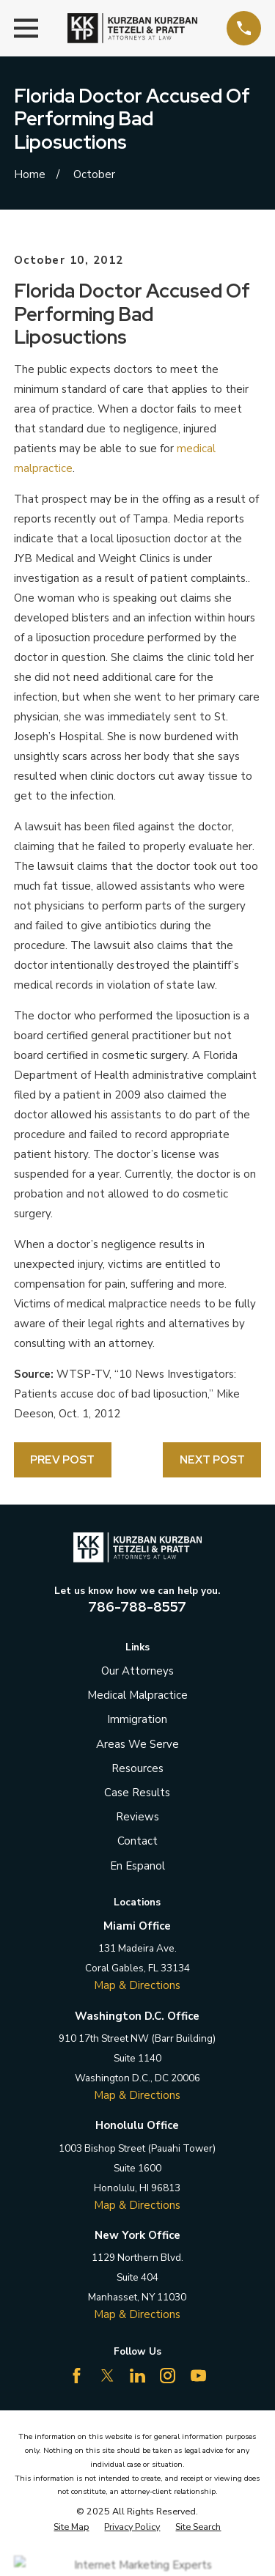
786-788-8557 (137, 1607)
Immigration (137, 1719)
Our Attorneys (137, 1671)
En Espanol (137, 1866)
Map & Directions (137, 1985)
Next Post (212, 1460)
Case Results (137, 1792)
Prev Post (62, 1460)
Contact (137, 1841)
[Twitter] (107, 2375)
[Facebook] (76, 2375)
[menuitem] (71, 2526)
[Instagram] (167, 2375)
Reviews (137, 1816)
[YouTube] (198, 2375)
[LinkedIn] (137, 2375)
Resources (137, 1768)
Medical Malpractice (137, 1695)
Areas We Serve (137, 1744)
